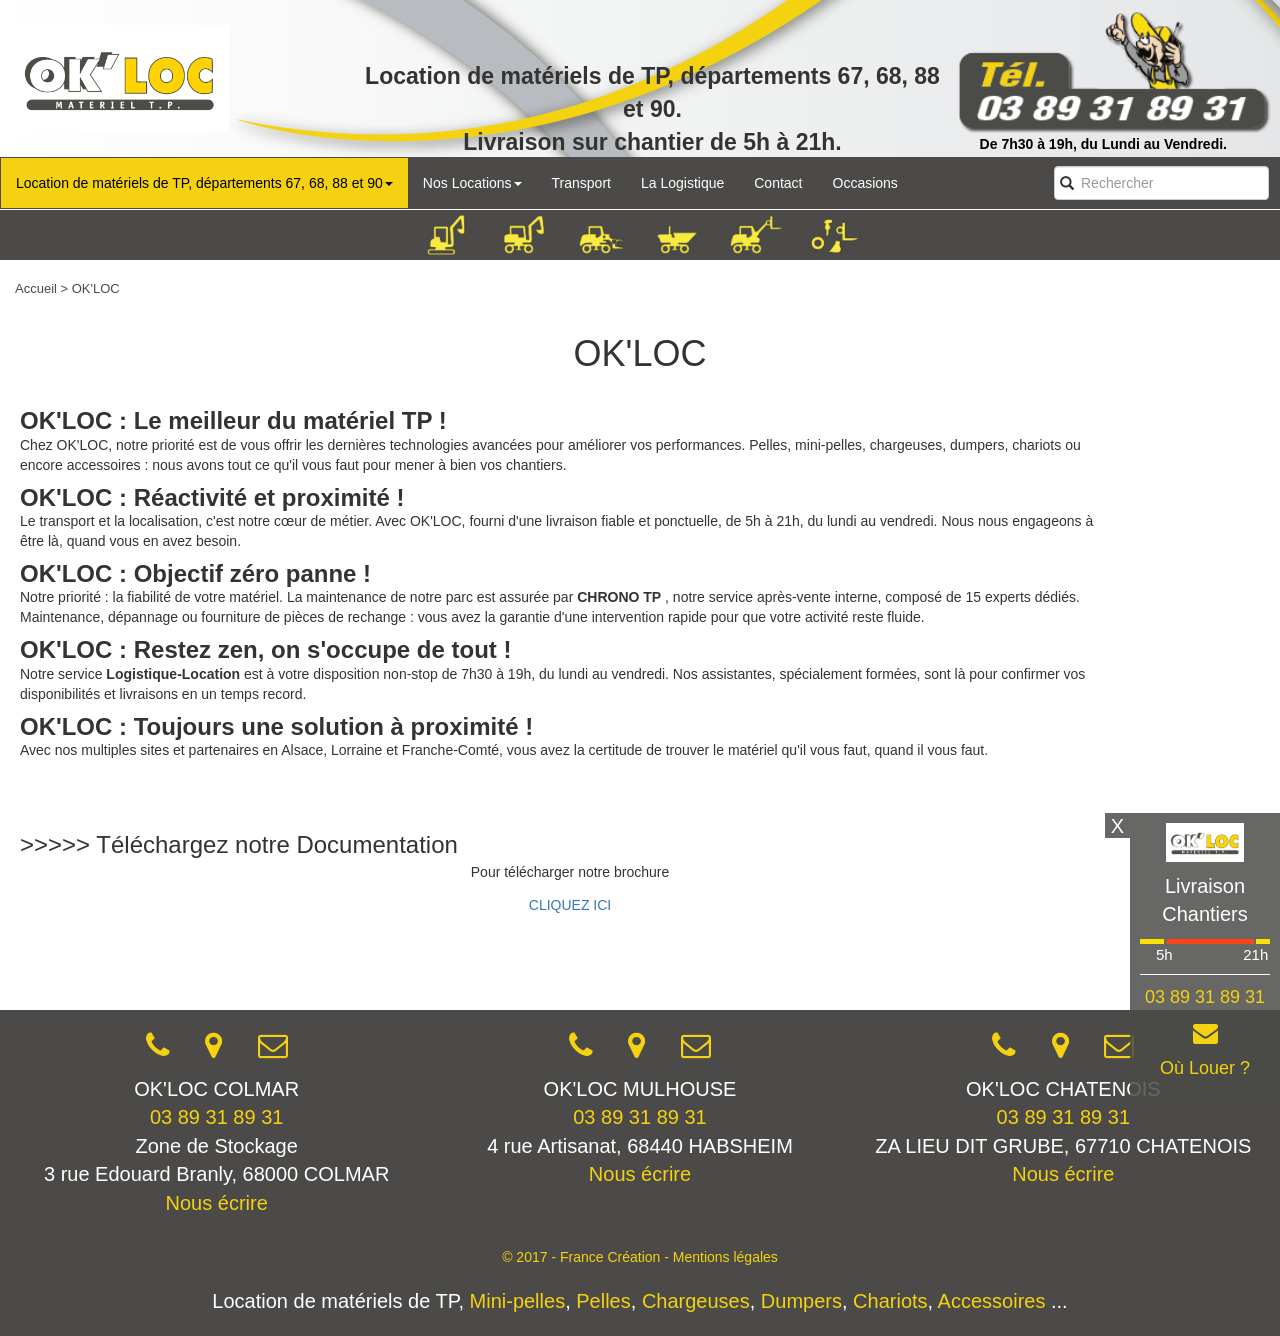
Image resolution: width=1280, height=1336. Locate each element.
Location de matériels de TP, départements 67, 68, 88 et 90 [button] (204, 183)
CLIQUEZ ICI (570, 905)
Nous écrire (217, 1203)
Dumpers (801, 1301)
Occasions (865, 183)
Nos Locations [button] (472, 183)
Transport (581, 183)
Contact (778, 183)
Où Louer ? (1205, 1068)
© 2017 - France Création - (587, 1257)
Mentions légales (725, 1257)
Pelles (603, 1301)
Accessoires (992, 1301)
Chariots (890, 1301)
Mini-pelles (518, 1301)
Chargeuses (696, 1301)
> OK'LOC (90, 288)
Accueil (36, 288)
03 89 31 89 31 (216, 1117)
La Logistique (682, 183)
